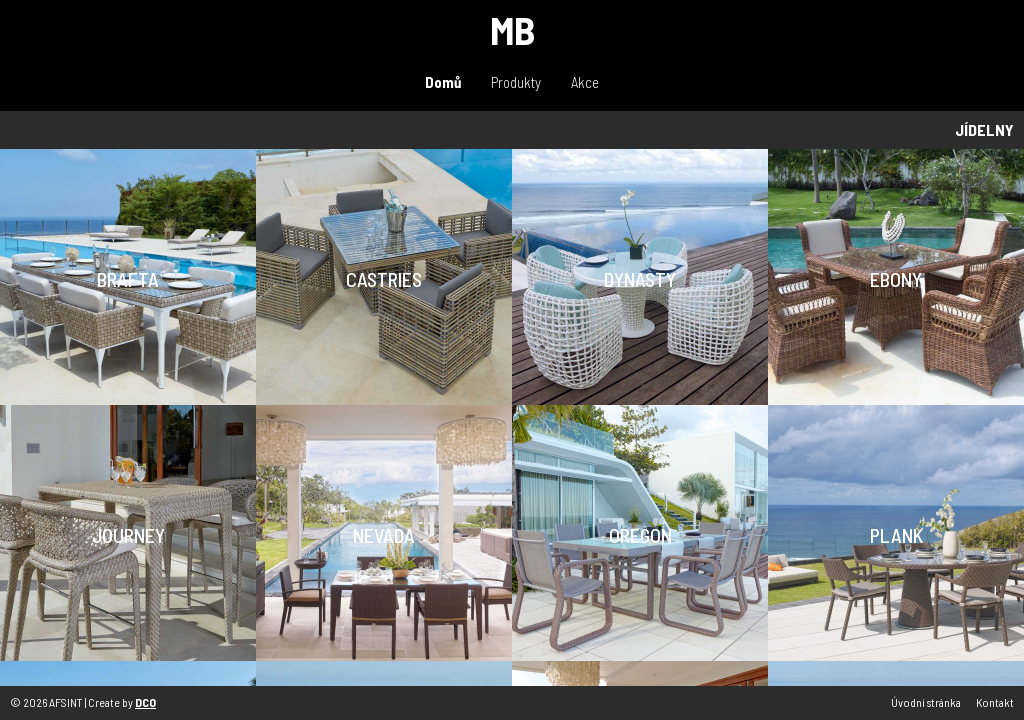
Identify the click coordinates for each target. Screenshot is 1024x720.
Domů (443, 82)
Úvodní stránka (926, 702)
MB (512, 29)
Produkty (516, 82)
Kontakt (995, 702)
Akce (585, 82)
